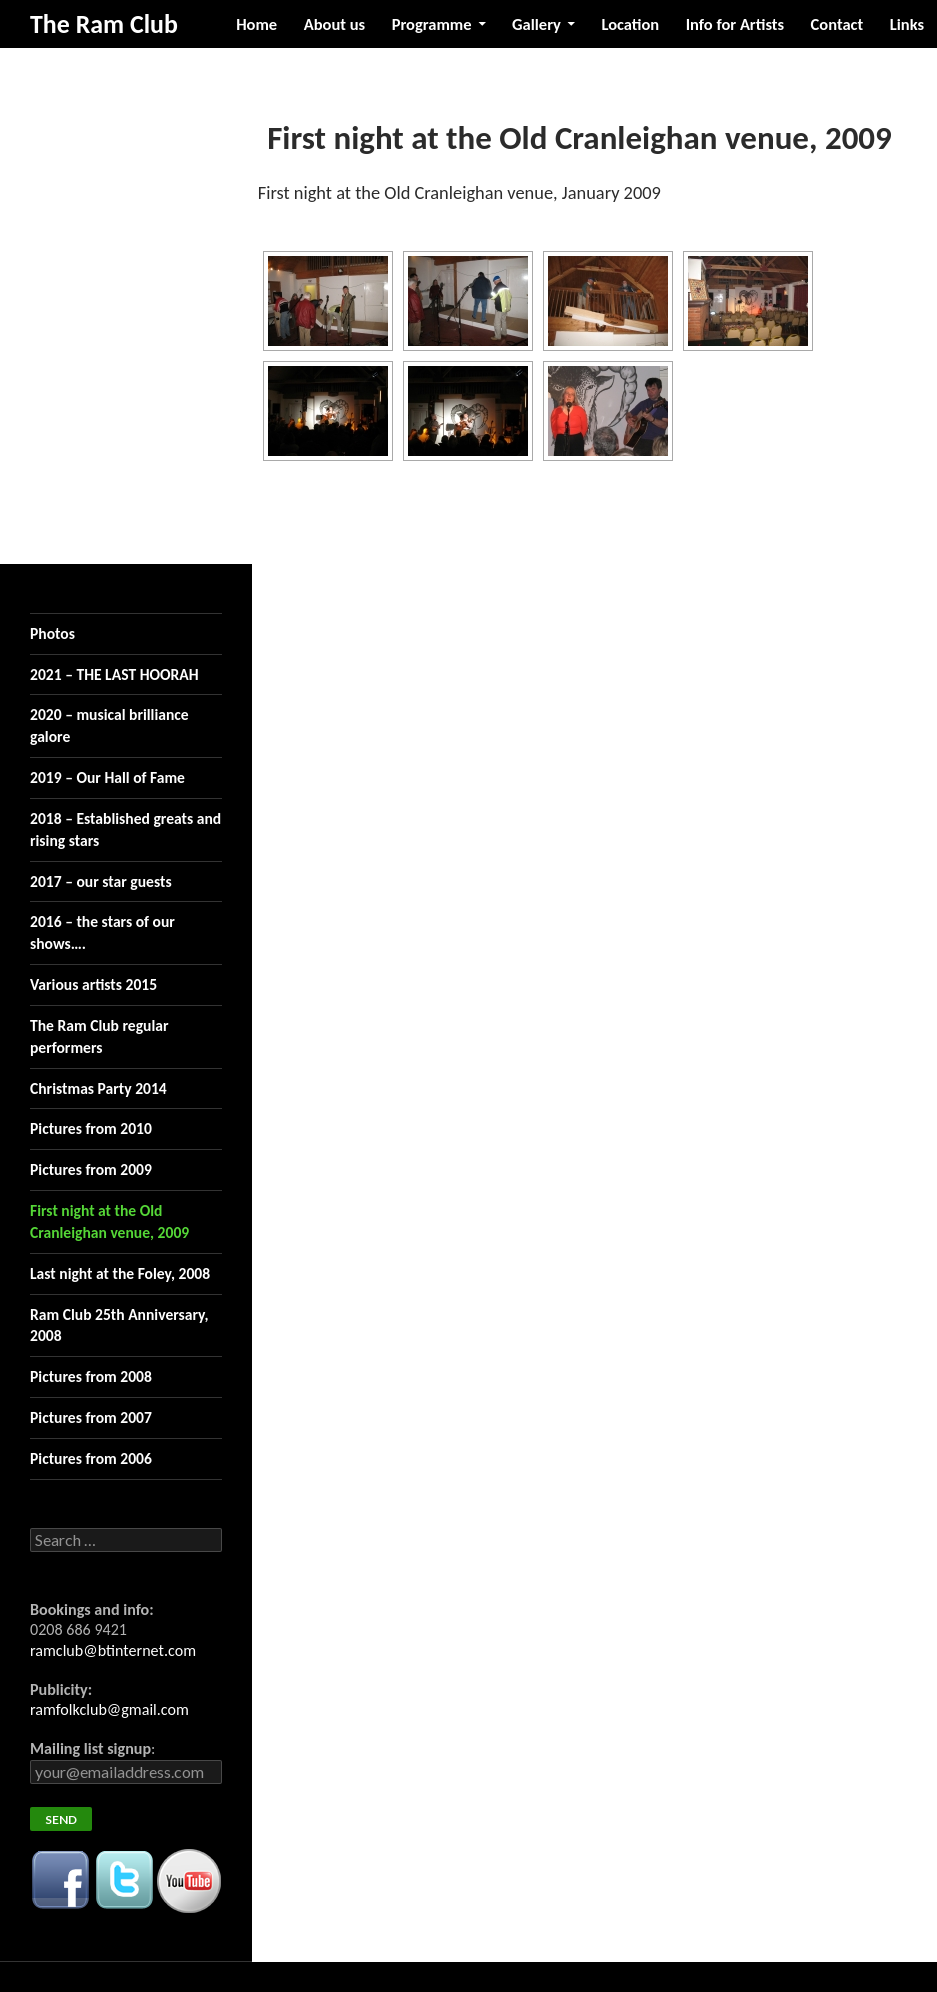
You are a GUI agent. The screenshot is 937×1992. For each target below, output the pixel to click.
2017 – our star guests (101, 881)
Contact (837, 24)
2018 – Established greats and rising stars (125, 829)
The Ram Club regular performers (99, 1036)
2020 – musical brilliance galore (109, 725)
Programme (432, 24)
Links (907, 24)
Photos (52, 633)
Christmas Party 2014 (98, 1088)
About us (334, 24)
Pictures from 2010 (91, 1128)
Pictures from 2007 (91, 1417)
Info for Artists (735, 24)
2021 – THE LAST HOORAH (114, 674)
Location (630, 24)
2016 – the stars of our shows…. (102, 932)
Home (256, 24)
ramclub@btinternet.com (113, 1650)
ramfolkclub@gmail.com (109, 1709)
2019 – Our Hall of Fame (107, 777)
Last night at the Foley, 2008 (120, 1273)
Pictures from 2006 (91, 1458)
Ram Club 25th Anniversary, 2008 (119, 1325)
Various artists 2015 (93, 984)
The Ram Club (104, 24)
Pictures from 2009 (91, 1169)
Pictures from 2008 (91, 1376)
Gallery (536, 24)
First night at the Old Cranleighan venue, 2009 (109, 1221)
